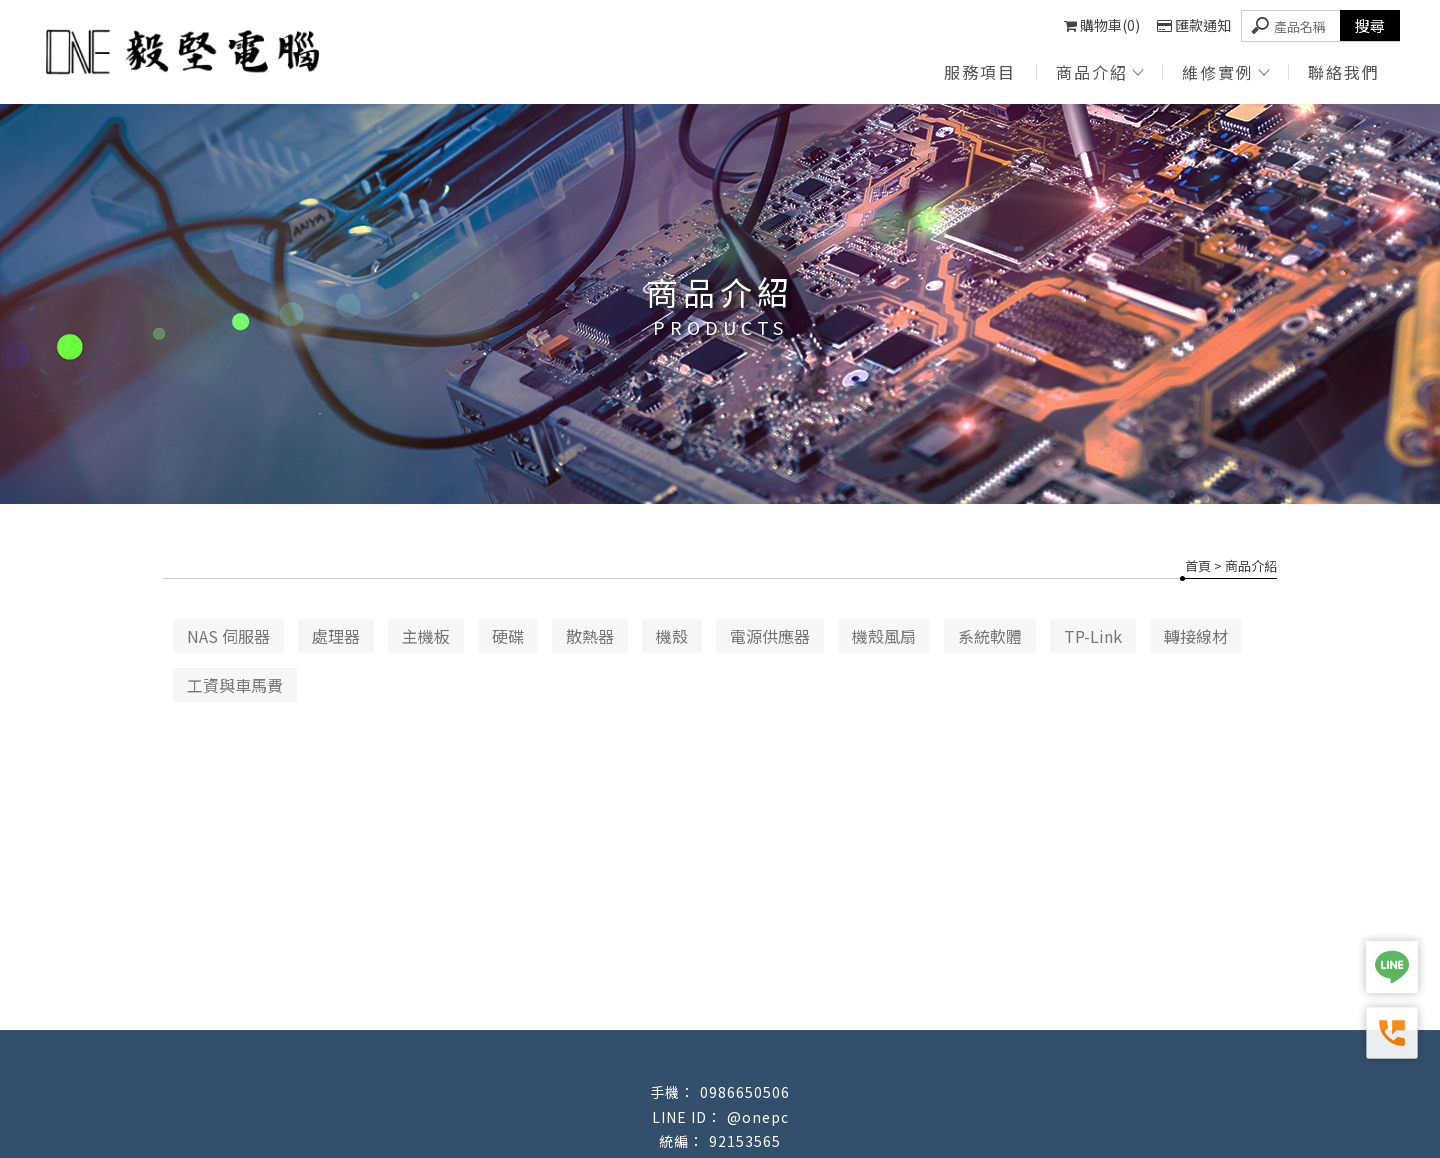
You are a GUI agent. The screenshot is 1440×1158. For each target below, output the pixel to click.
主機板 (426, 636)
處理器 (336, 636)
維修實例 (1225, 72)
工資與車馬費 (235, 685)
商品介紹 (1099, 72)
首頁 (1198, 565)
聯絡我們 (1344, 72)
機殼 (672, 636)
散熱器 (590, 636)
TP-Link (1093, 636)
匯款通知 (1194, 25)
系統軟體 (990, 636)
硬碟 (508, 636)
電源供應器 (770, 636)
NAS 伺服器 (228, 636)
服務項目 (980, 72)
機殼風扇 (884, 636)
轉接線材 (1196, 636)
